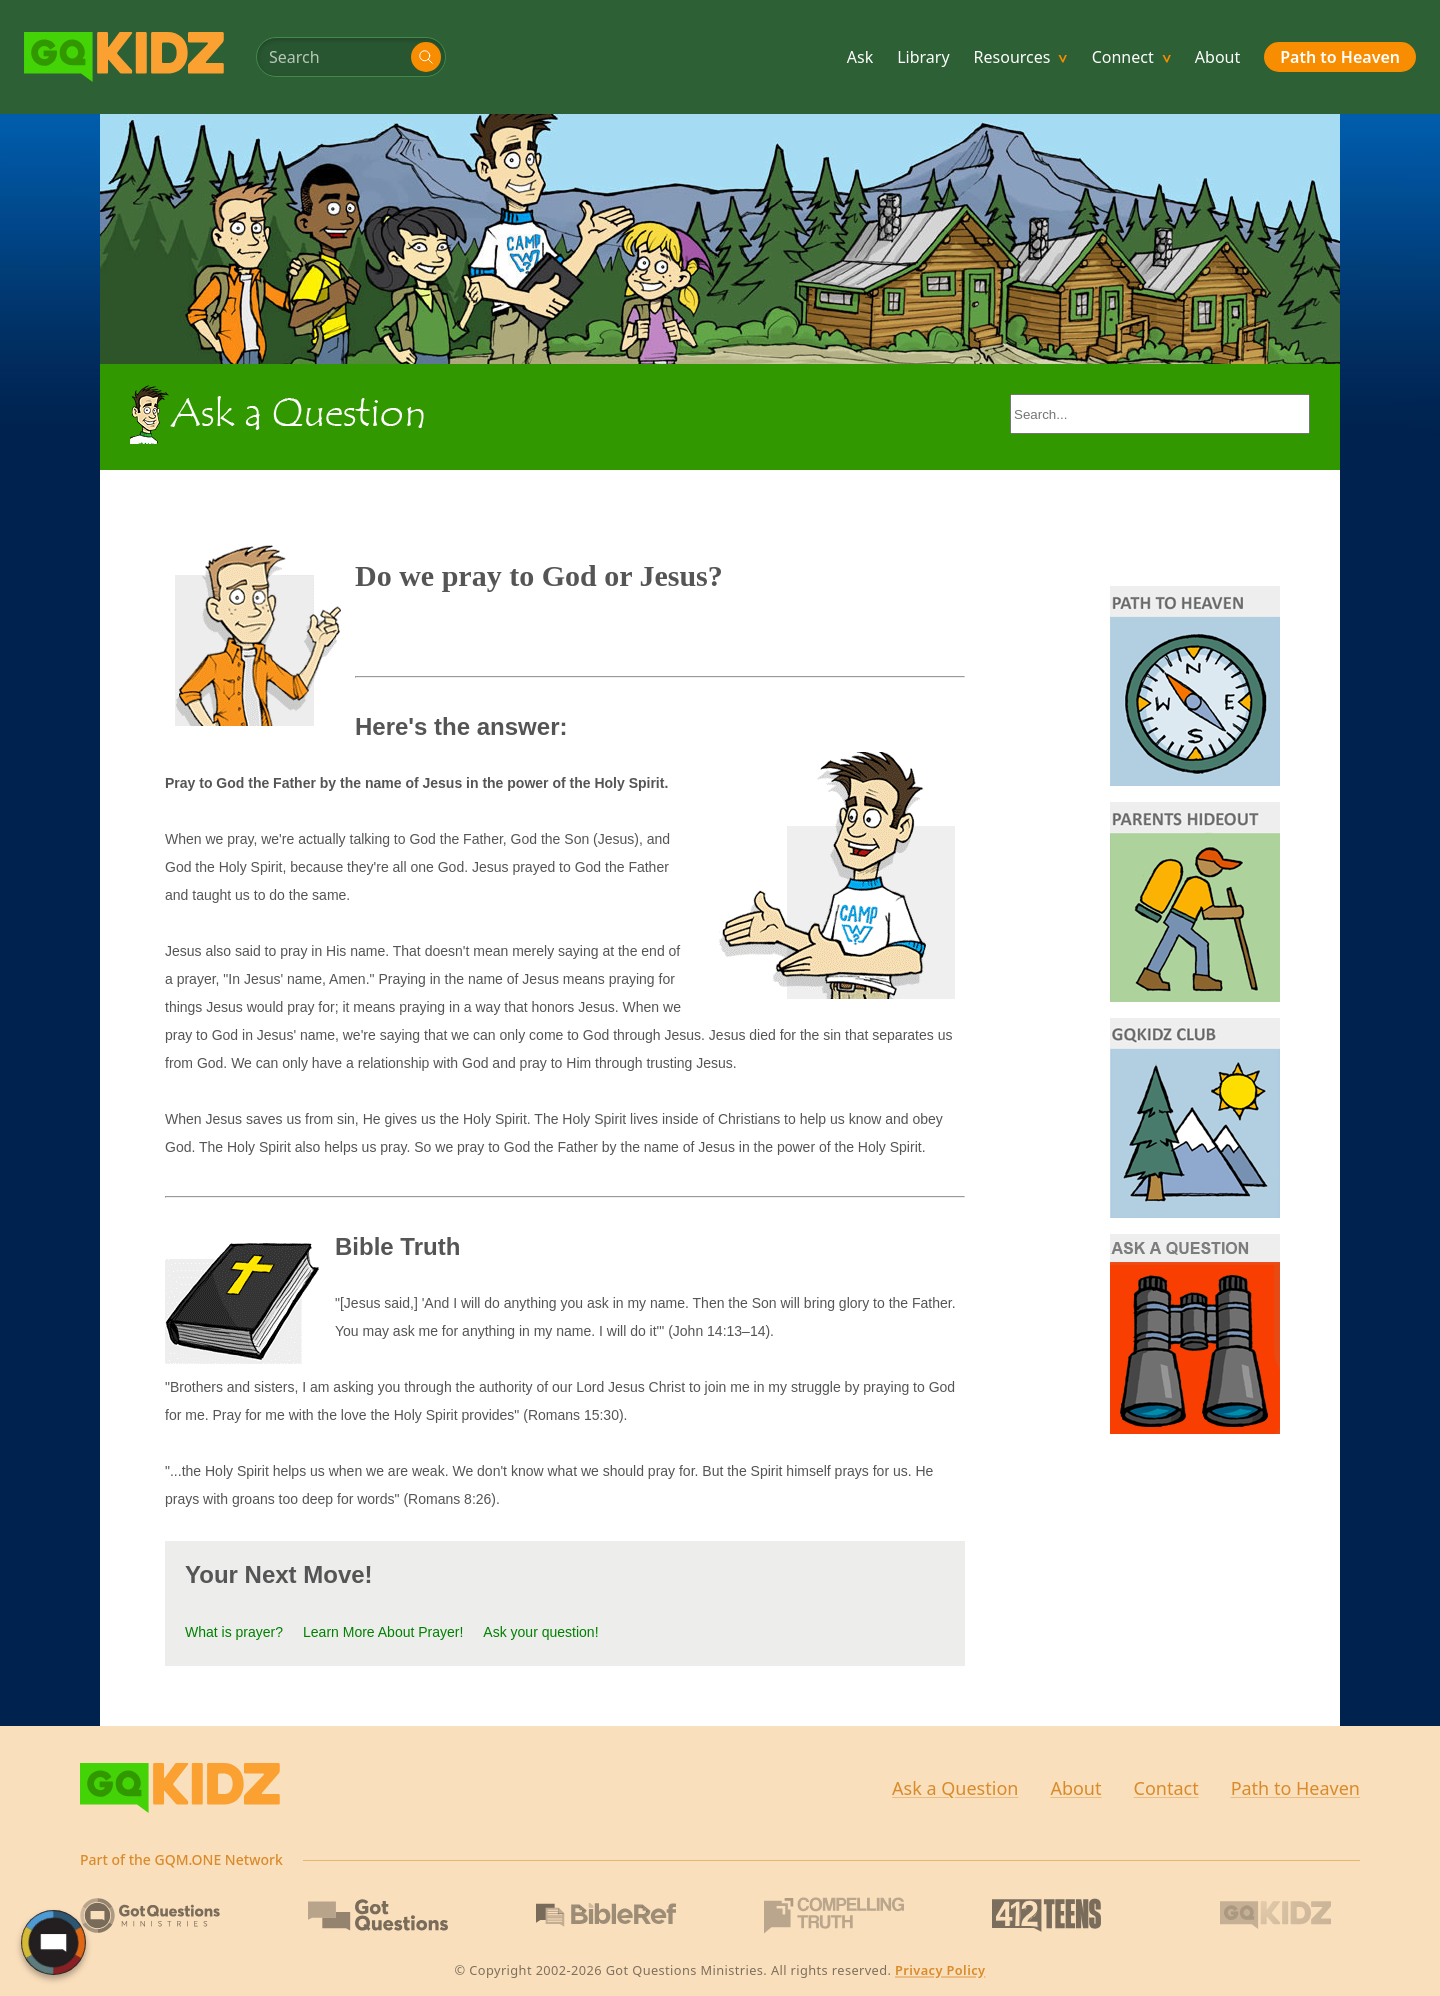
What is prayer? (234, 1632)
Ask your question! (540, 1632)
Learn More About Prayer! (383, 1632)
